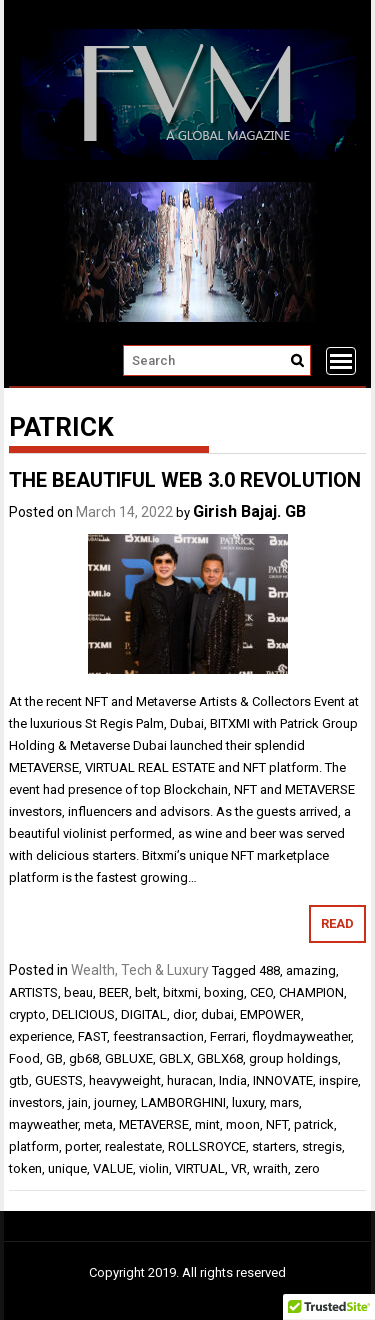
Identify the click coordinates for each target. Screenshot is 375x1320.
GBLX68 (220, 1058)
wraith (270, 1168)
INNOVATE (283, 1080)
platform (34, 1146)
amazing (311, 970)
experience (40, 1036)
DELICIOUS (83, 1014)
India (233, 1080)
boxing (224, 992)
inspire (338, 1080)
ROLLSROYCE (207, 1146)
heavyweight (125, 1080)
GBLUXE (129, 1058)
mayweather (43, 1124)
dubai (217, 1014)
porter (82, 1146)
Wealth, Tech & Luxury (140, 970)
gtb (19, 1080)
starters (274, 1146)
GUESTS (59, 1080)
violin (154, 1168)
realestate (133, 1146)
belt (146, 992)
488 (269, 970)
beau (78, 992)
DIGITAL (144, 1014)
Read (337, 923)
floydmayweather (301, 1036)
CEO (261, 992)
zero (307, 1168)
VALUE (113, 1168)
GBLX (175, 1058)
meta (98, 1124)
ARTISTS (33, 992)
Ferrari (228, 1036)
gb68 (84, 1058)
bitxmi (180, 992)
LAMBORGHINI (183, 1102)
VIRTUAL (200, 1168)
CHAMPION (311, 992)
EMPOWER (270, 1014)
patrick (314, 1124)
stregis (322, 1146)
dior (184, 1014)
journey (114, 1102)
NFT (277, 1124)
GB (54, 1058)
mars (284, 1102)
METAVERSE (154, 1124)
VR (239, 1168)
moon (243, 1124)
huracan (190, 1080)
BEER (114, 992)
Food (24, 1058)
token (25, 1168)
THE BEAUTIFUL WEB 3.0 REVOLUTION (185, 480)
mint (207, 1124)
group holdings (293, 1058)
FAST (92, 1036)
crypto (27, 1014)
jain (78, 1102)
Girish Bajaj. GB (249, 511)
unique (67, 1168)
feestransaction (158, 1036)
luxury (248, 1102)
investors (35, 1102)
